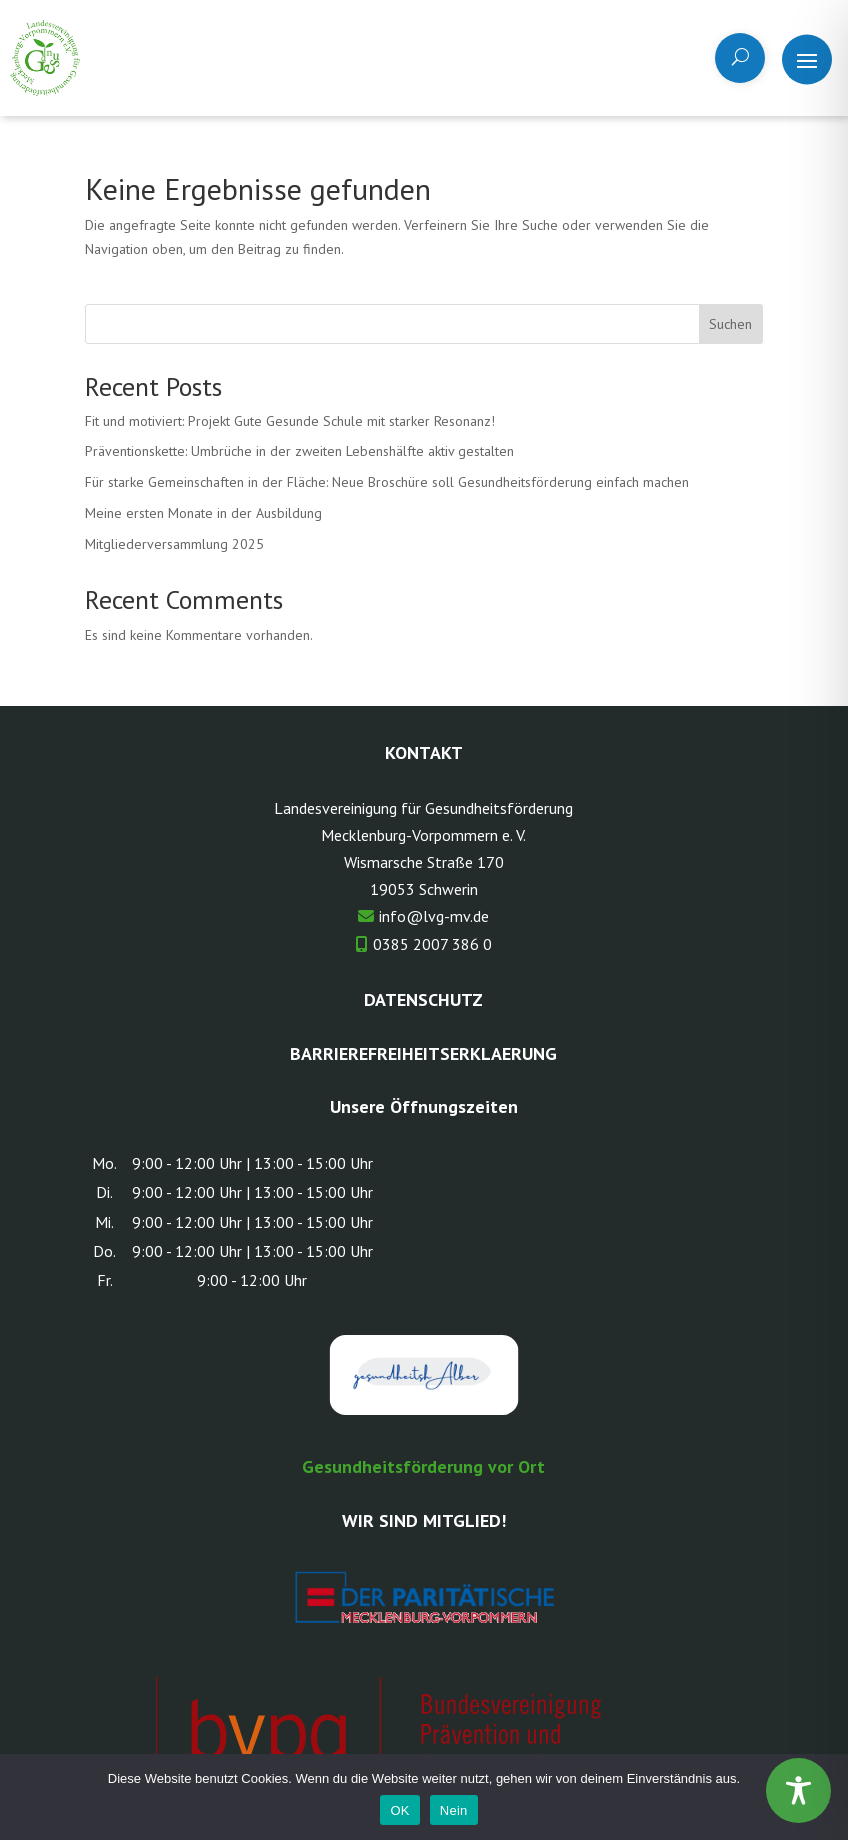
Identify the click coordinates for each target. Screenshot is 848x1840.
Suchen (730, 324)
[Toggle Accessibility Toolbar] (798, 1790)
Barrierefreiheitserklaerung (423, 1053)
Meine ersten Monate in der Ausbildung (203, 513)
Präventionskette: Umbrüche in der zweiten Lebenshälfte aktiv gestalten (299, 451)
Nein (454, 1810)
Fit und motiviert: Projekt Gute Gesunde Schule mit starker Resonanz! (290, 421)
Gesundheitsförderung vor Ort (423, 1466)
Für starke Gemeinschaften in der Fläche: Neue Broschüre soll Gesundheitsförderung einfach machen (387, 482)
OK (399, 1810)
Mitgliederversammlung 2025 (174, 544)
